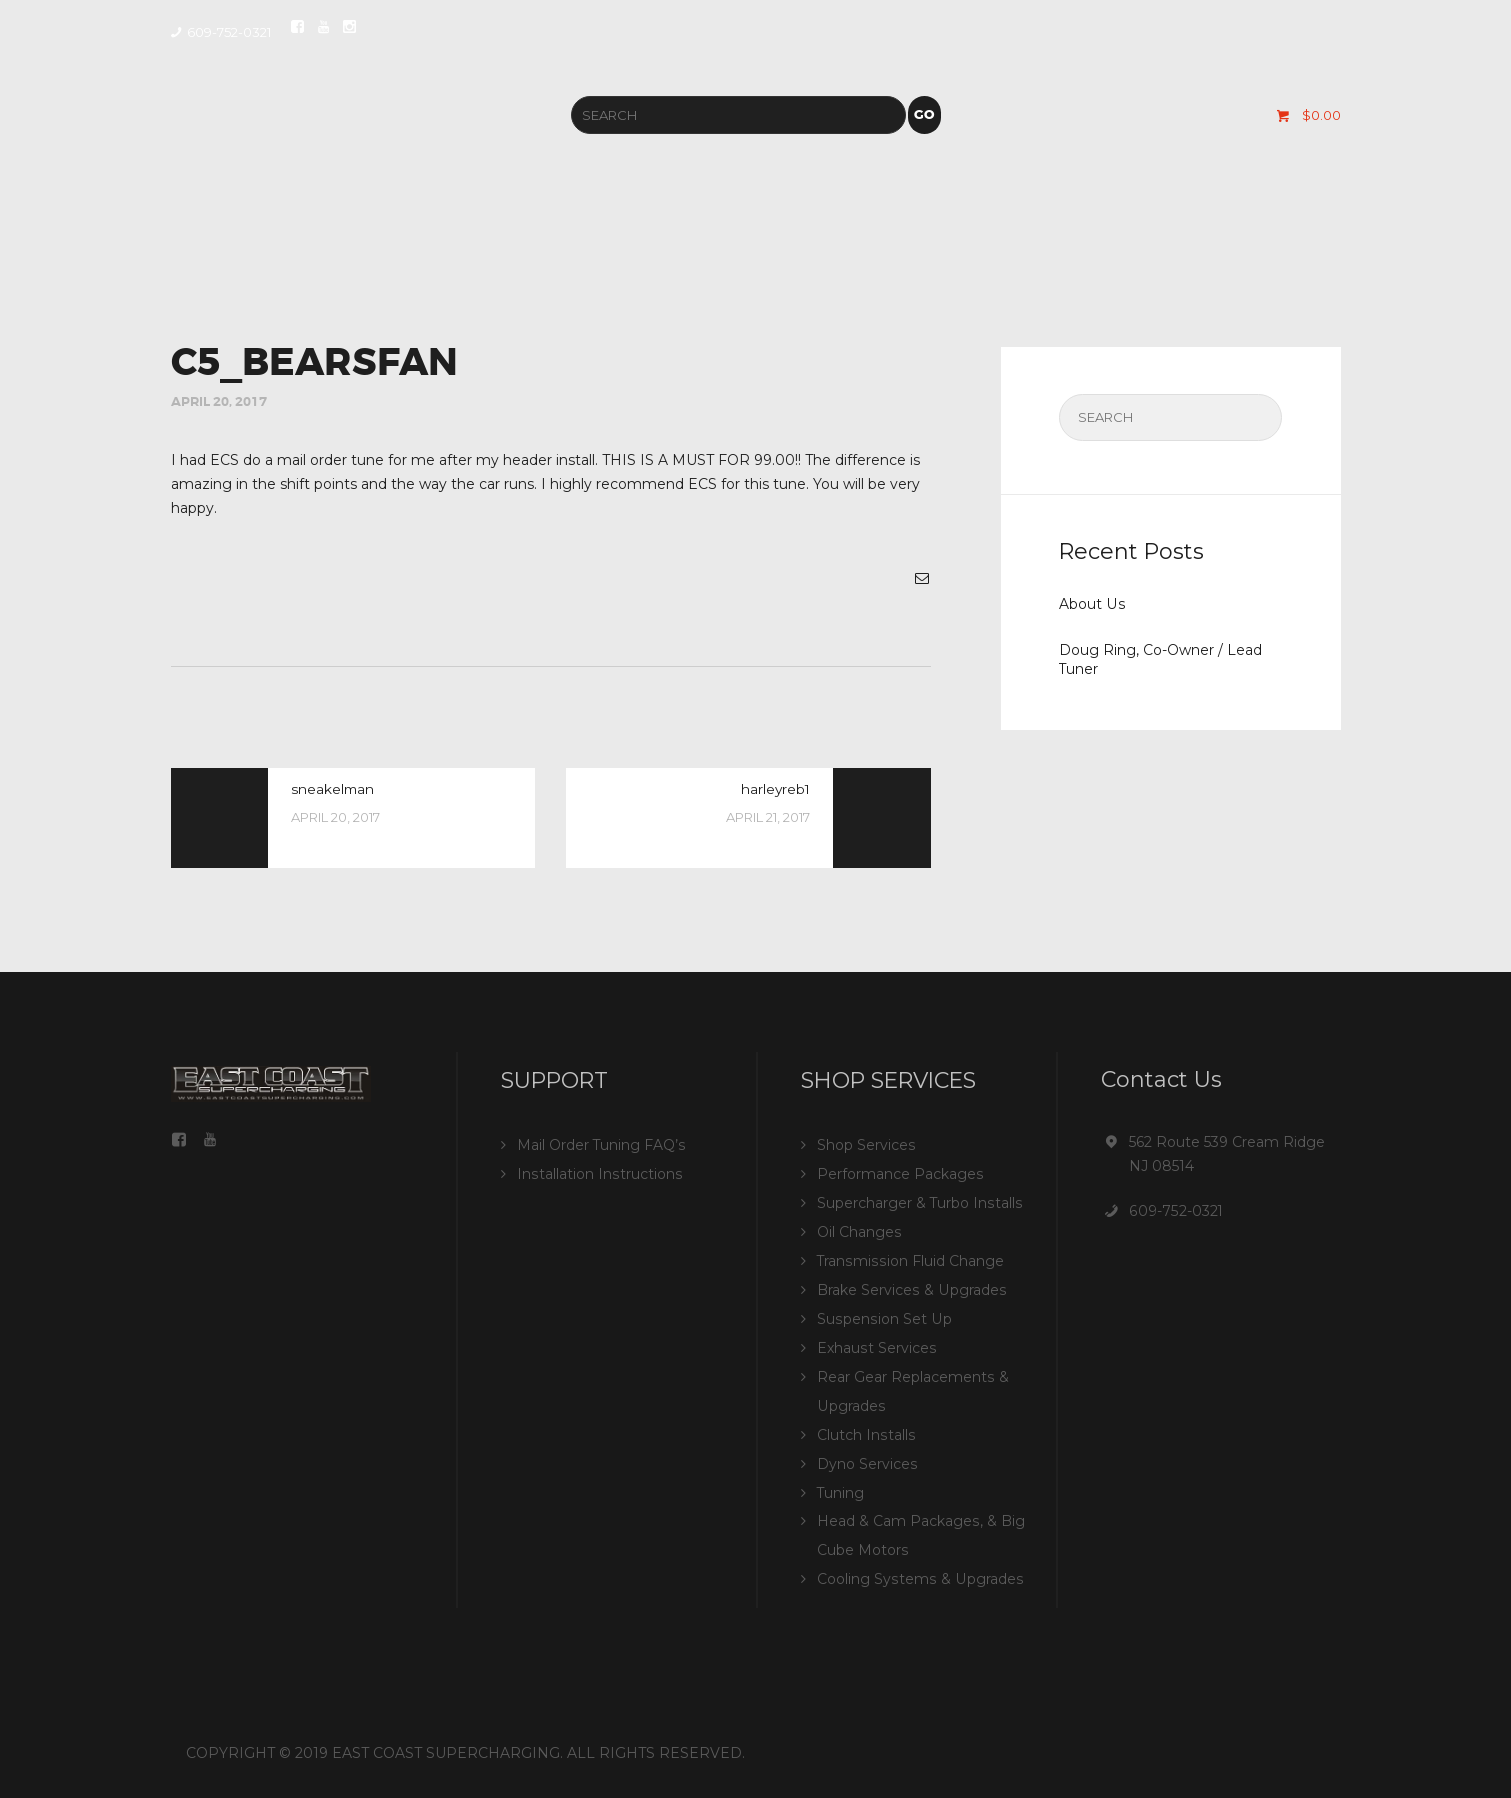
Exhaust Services (876, 1342)
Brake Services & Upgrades (910, 1286)
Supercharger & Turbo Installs (919, 1202)
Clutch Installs (865, 1426)
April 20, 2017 (219, 402)
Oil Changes (859, 1230)
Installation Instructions (598, 1174)
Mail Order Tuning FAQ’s (601, 1146)
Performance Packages (900, 1174)
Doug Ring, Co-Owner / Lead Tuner (1160, 659)
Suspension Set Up (883, 1314)
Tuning (841, 1482)
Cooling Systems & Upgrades (918, 1566)
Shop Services (866, 1146)
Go (924, 115)
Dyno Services (867, 1454)
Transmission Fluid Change (909, 1258)
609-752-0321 (1175, 1212)
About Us (1091, 605)
